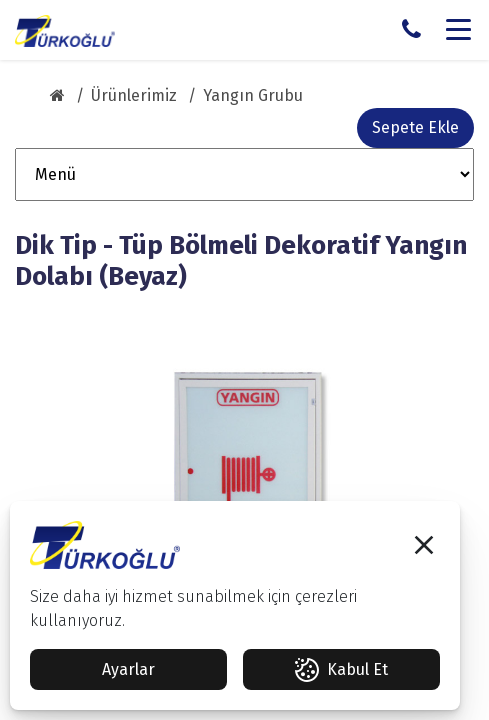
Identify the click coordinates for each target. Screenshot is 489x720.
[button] (424, 545)
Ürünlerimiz (134, 95)
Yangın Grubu (253, 95)
